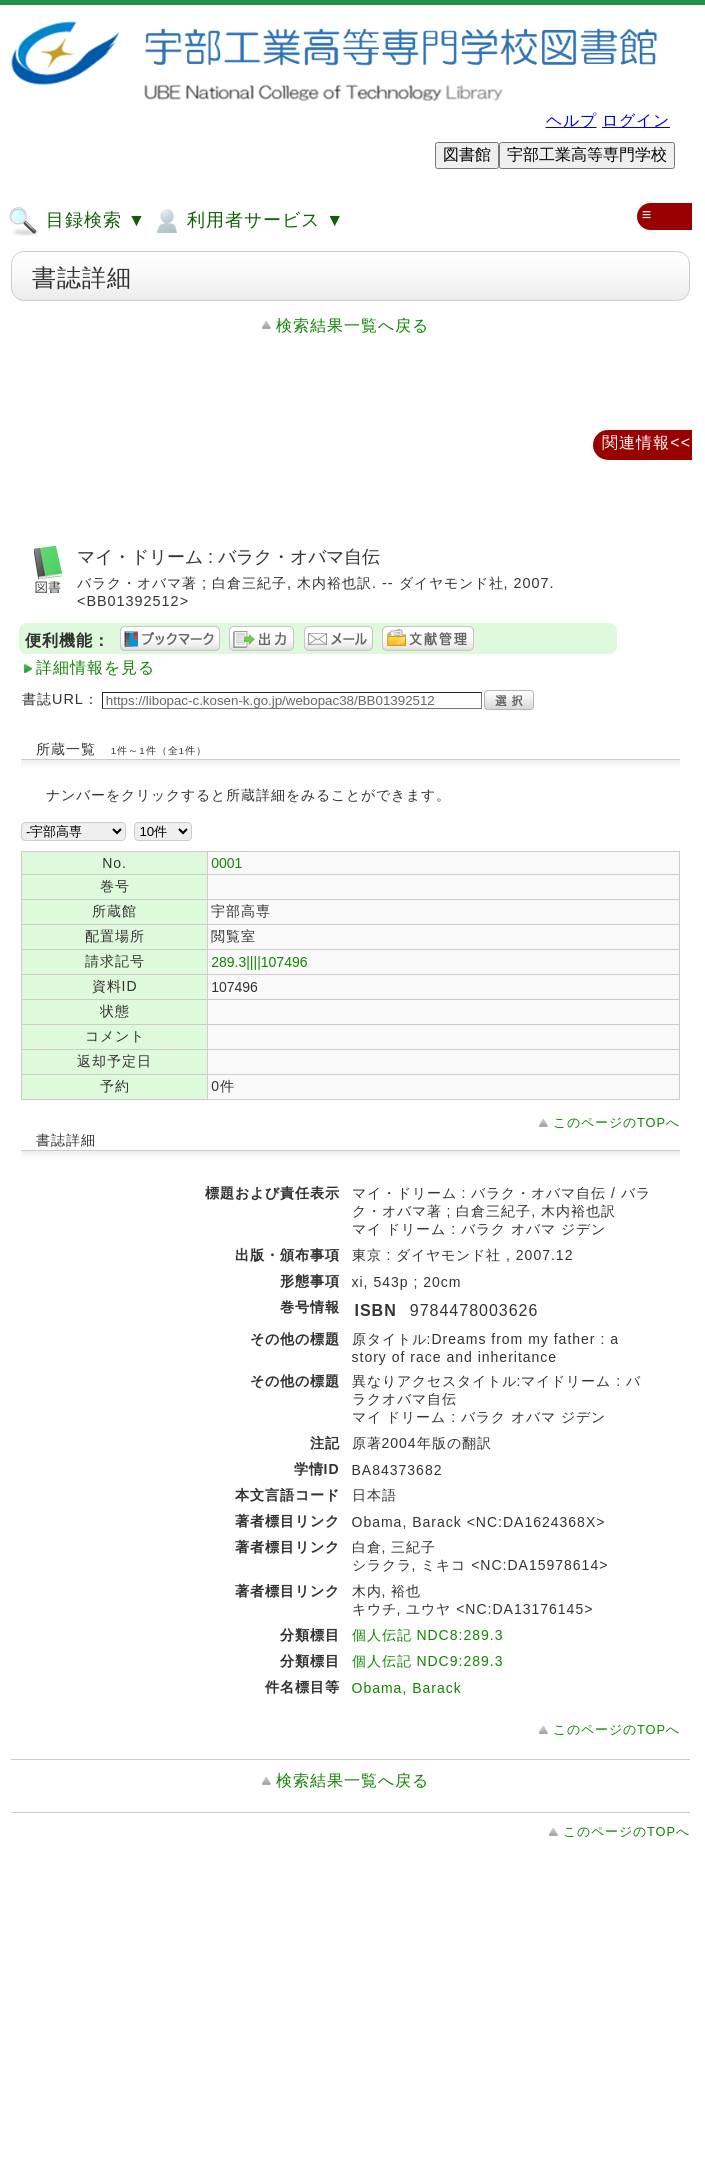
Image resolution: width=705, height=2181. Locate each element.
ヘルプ (571, 120)
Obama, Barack (407, 1688)
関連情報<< (646, 442)
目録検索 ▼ (77, 221)
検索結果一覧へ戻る (352, 325)
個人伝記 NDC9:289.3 (428, 1661)
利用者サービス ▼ (247, 221)
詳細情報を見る (95, 667)
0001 (226, 863)
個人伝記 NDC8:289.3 (428, 1635)
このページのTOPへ (616, 1122)
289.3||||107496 (259, 962)
